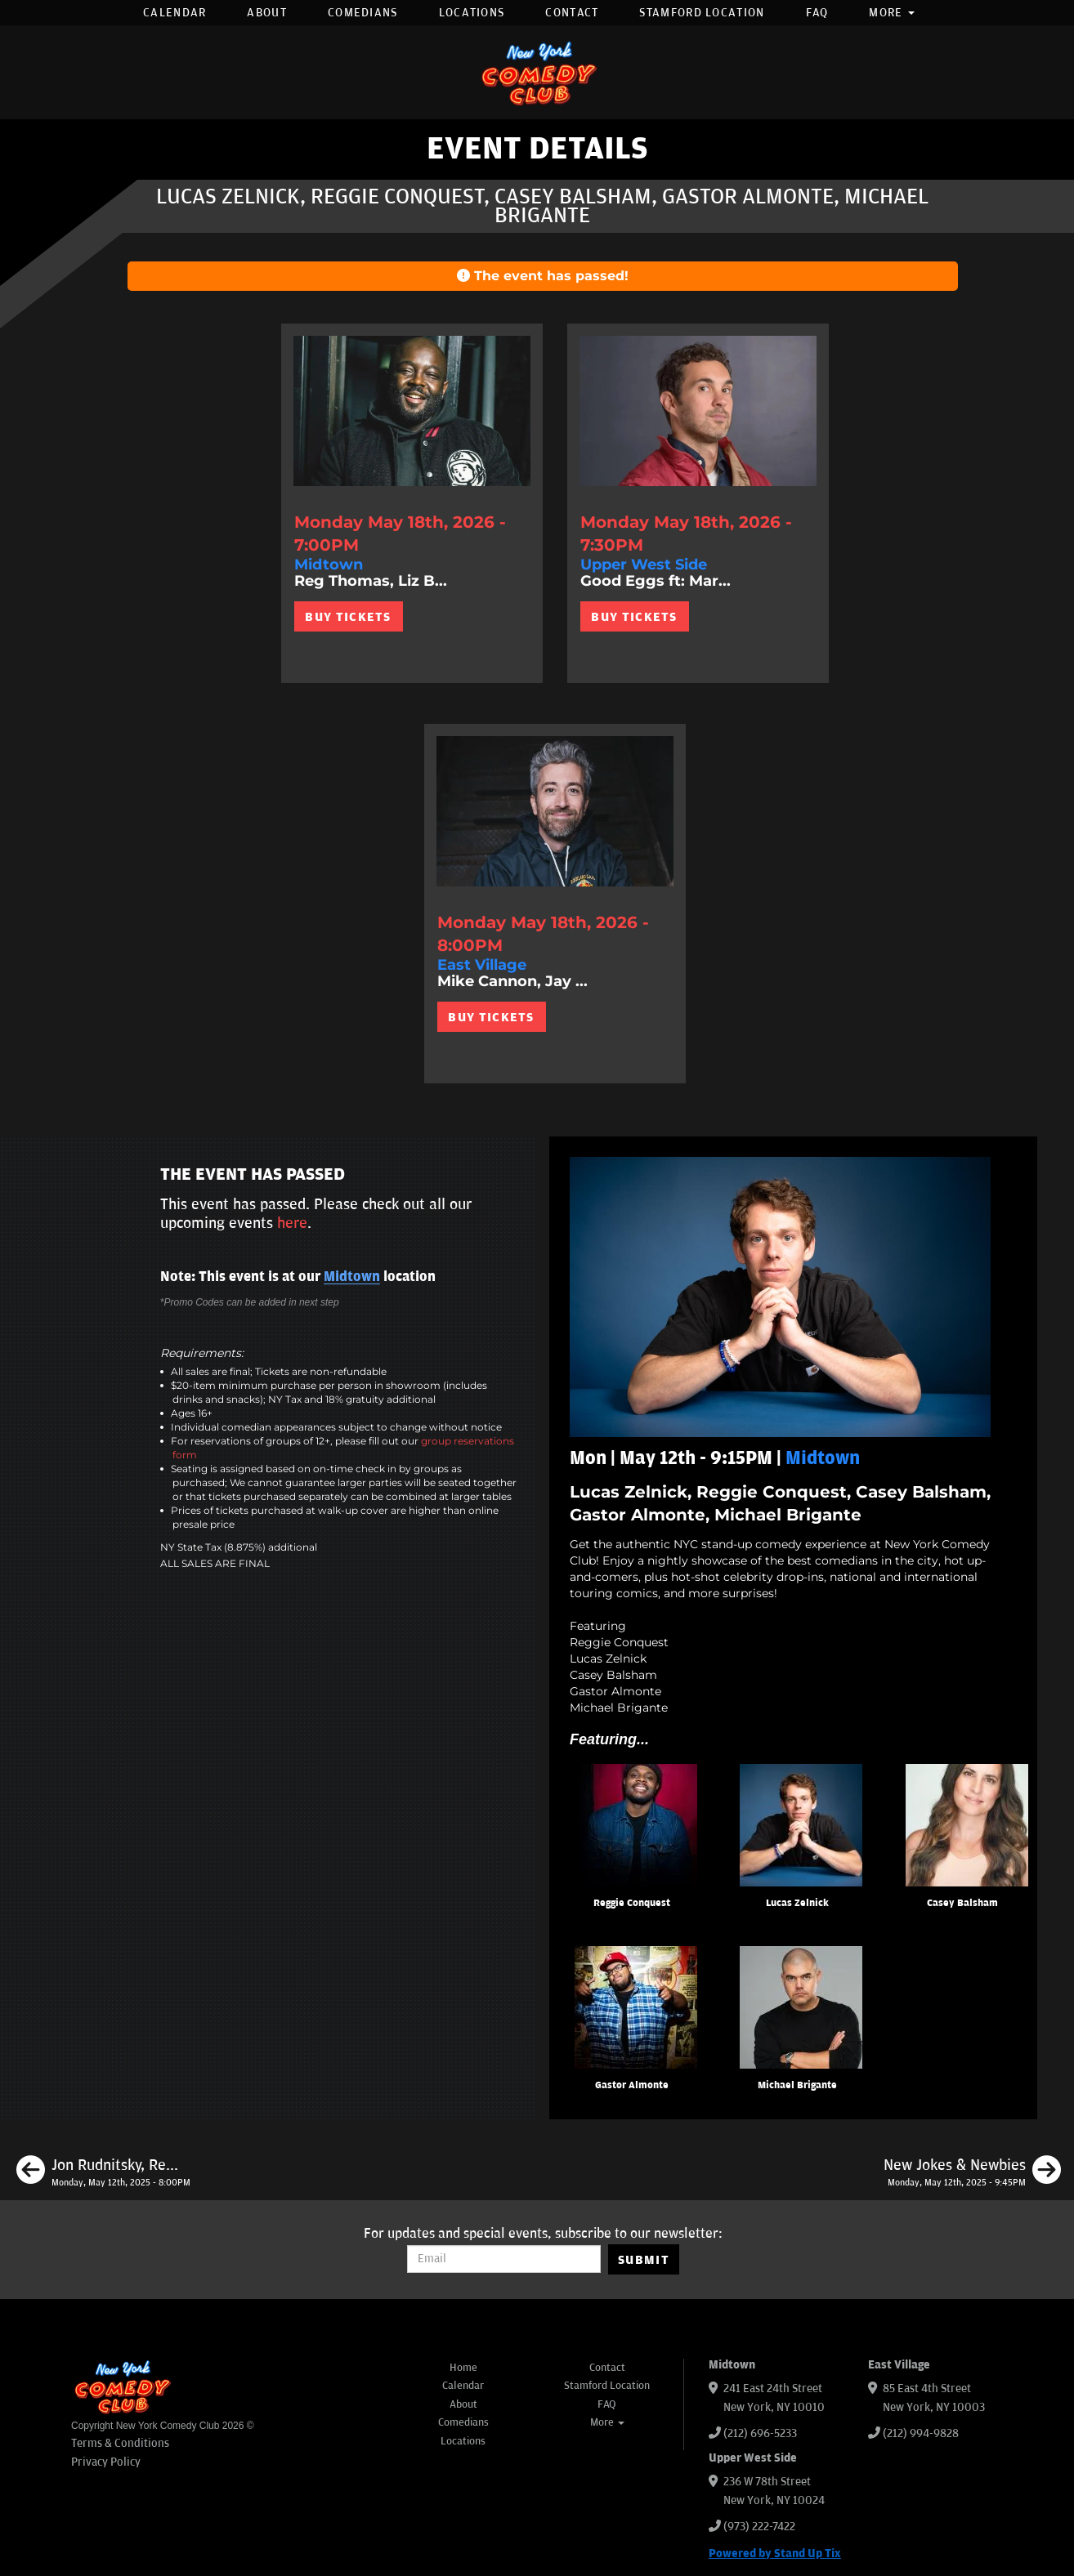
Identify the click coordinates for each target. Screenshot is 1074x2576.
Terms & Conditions (120, 2443)
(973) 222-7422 (759, 2527)
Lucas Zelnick (797, 1903)
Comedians (363, 13)
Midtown (352, 1277)
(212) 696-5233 (760, 2433)
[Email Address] (504, 2259)
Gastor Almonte (632, 2085)
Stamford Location (701, 13)
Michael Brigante (797, 2085)
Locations (472, 13)
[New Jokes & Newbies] (972, 2172)
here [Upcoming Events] (292, 1223)
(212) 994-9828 (921, 2433)
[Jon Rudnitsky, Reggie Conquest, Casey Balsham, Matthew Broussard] (103, 2172)
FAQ (817, 13)
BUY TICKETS (348, 616)
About (267, 13)
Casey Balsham (962, 1903)
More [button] (892, 13)
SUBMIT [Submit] (643, 2259)
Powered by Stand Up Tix (775, 2553)
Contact (571, 13)
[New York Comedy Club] (537, 72)
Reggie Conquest (631, 1903)
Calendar (174, 13)
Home (463, 2367)
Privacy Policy (106, 2462)
